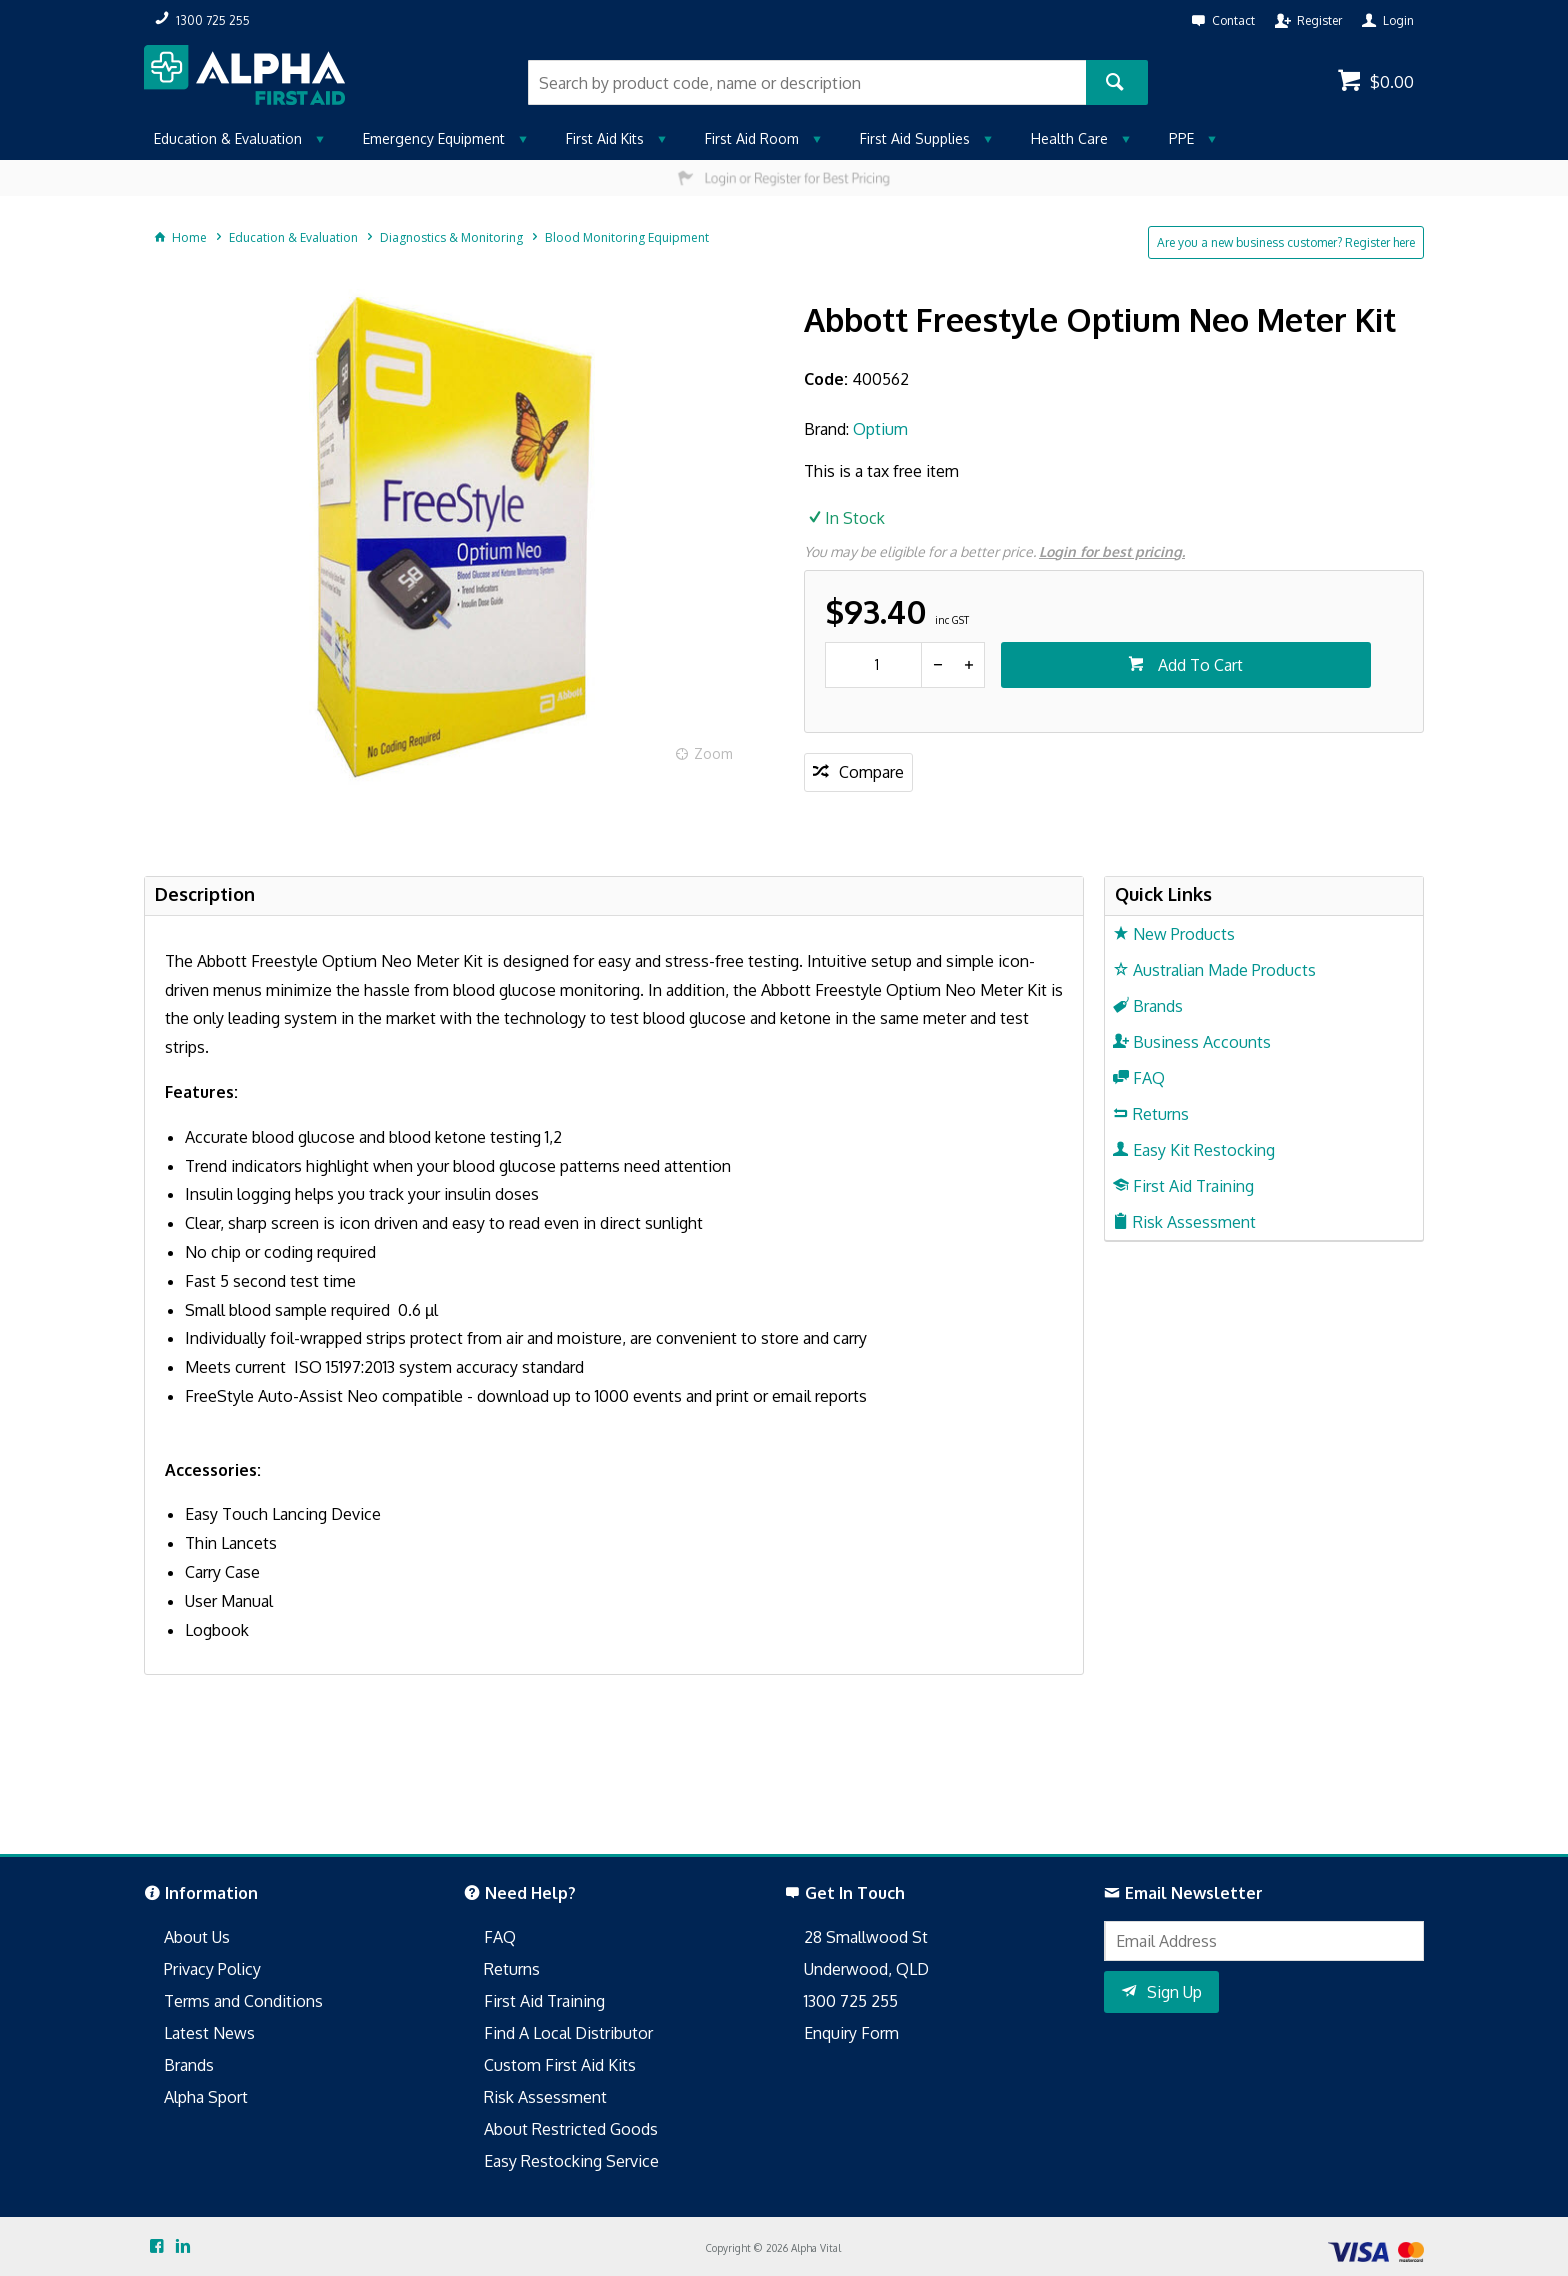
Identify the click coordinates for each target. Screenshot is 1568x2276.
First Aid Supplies (915, 138)
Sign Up (1174, 1992)
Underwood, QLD (866, 1969)
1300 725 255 (851, 2001)
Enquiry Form (851, 2033)
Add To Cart (1198, 665)
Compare (871, 772)
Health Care (1069, 138)
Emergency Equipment (434, 138)
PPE (1181, 138)
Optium (880, 429)
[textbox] (807, 82)
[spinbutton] (873, 665)
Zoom (713, 753)
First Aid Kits (605, 138)
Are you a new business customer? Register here (1286, 242)
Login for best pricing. (1112, 551)
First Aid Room (752, 138)
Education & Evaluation (228, 138)
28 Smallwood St (866, 1937)
